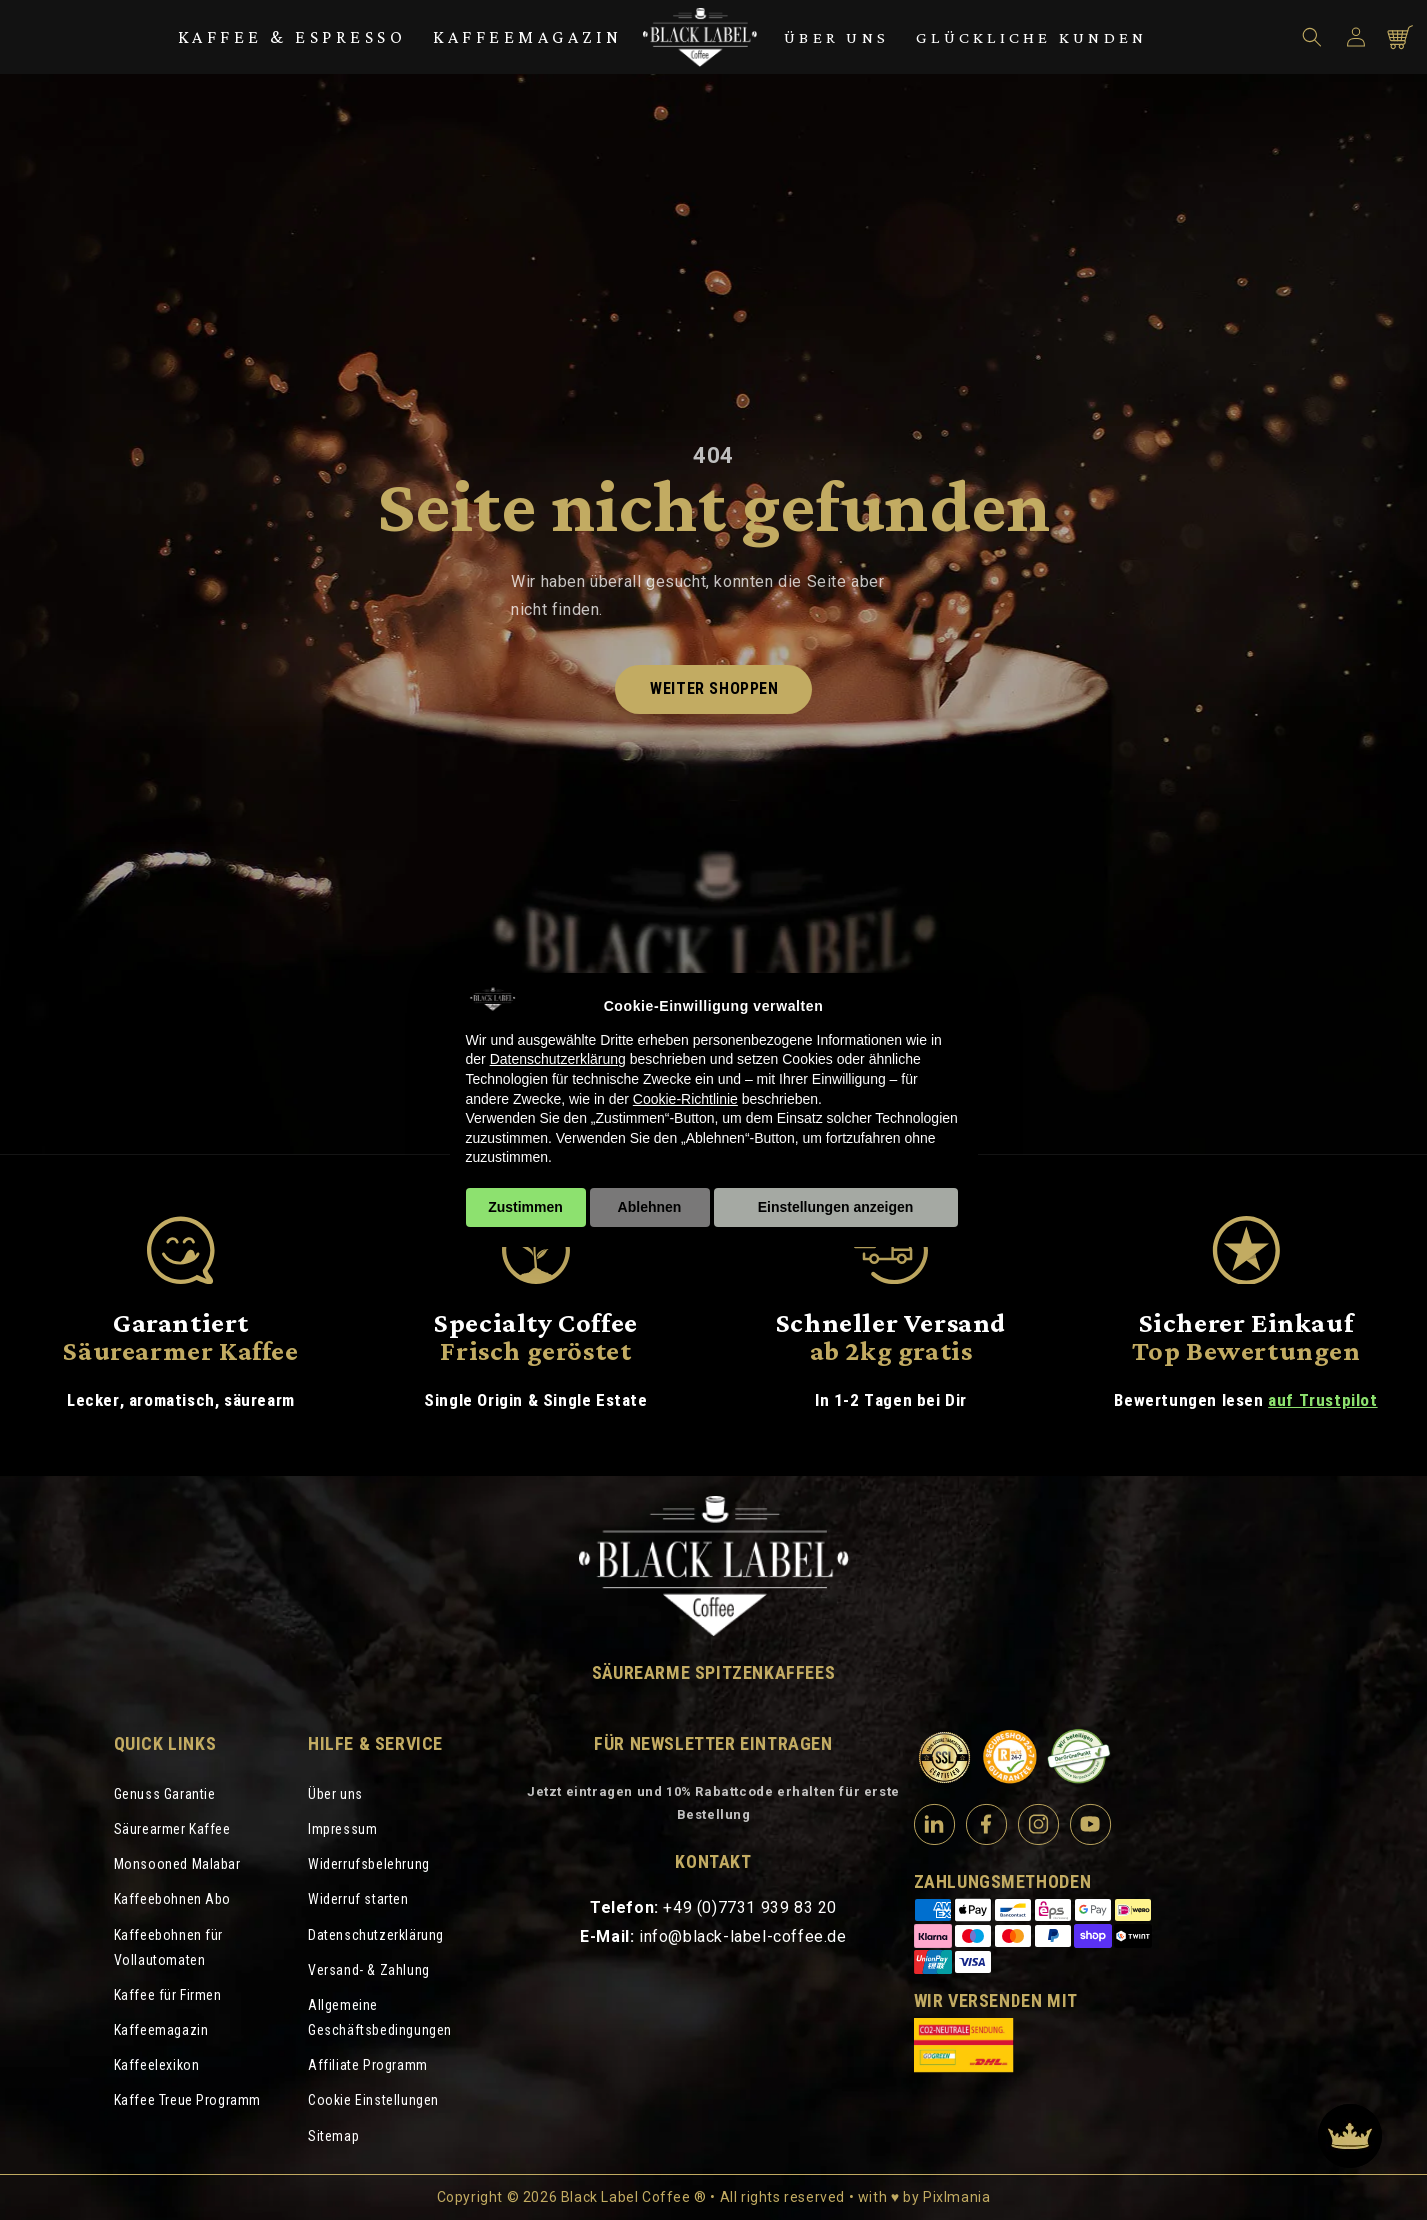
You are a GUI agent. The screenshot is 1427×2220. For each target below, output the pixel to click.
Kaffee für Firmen (168, 1995)
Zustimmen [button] (525, 1207)
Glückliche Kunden (1031, 37)
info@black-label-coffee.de (743, 1936)
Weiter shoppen (714, 688)
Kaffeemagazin (528, 37)
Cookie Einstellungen (373, 2100)
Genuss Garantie (165, 1794)
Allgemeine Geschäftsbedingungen (380, 2017)
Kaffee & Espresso (292, 37)
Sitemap (333, 2136)
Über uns (836, 37)
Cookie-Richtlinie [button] (685, 1099)
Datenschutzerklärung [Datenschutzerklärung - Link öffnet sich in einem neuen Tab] (558, 1059)
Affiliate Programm (368, 2065)
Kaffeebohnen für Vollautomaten (169, 1947)
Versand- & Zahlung (369, 1970)
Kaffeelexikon (157, 2065)
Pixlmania (956, 2197)
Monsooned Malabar (177, 1864)
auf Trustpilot (1322, 1400)
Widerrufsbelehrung (369, 1864)
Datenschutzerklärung (376, 1935)
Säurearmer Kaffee (172, 1829)
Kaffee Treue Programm (188, 2100)
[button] (1312, 37)
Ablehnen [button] (650, 1207)
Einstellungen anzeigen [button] (836, 1207)
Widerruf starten (358, 1899)
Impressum (342, 1829)
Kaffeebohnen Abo (173, 1899)
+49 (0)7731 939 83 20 (750, 1907)
